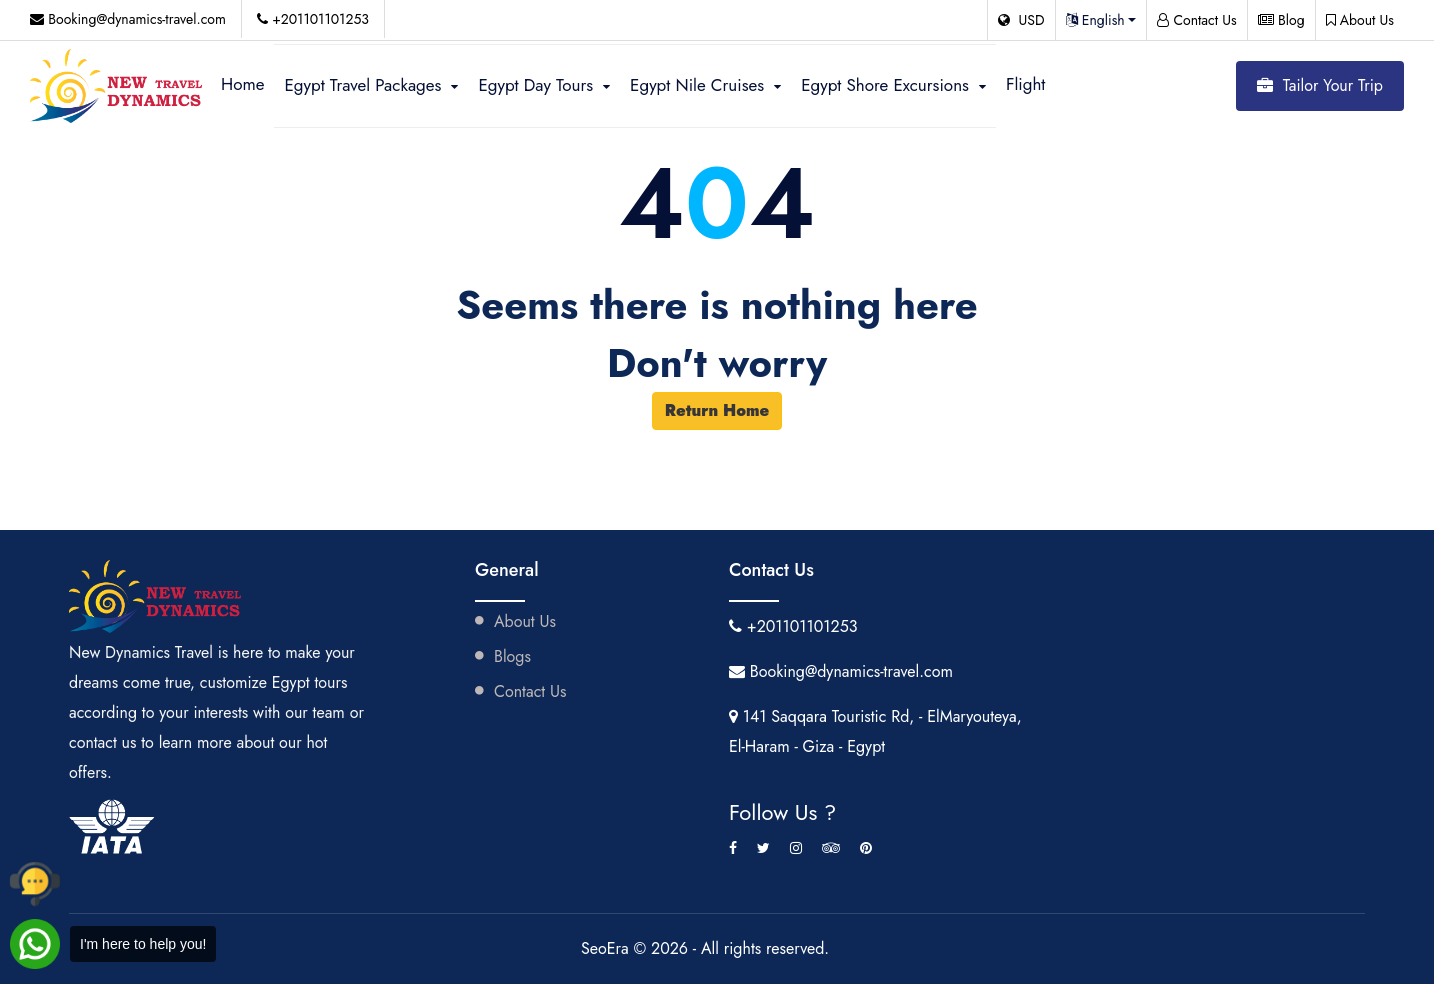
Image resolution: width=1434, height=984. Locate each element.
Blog (1281, 20)
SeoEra (607, 948)
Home (242, 84)
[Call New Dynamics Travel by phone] (35, 884)
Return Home (717, 410)
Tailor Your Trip (1320, 85)
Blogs (503, 656)
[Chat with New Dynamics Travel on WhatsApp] (113, 944)
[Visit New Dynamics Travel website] (117, 85)
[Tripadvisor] (831, 848)
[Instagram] (796, 848)
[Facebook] (733, 848)
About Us (1360, 20)
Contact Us (1197, 20)
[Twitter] (763, 848)
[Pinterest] (866, 848)
